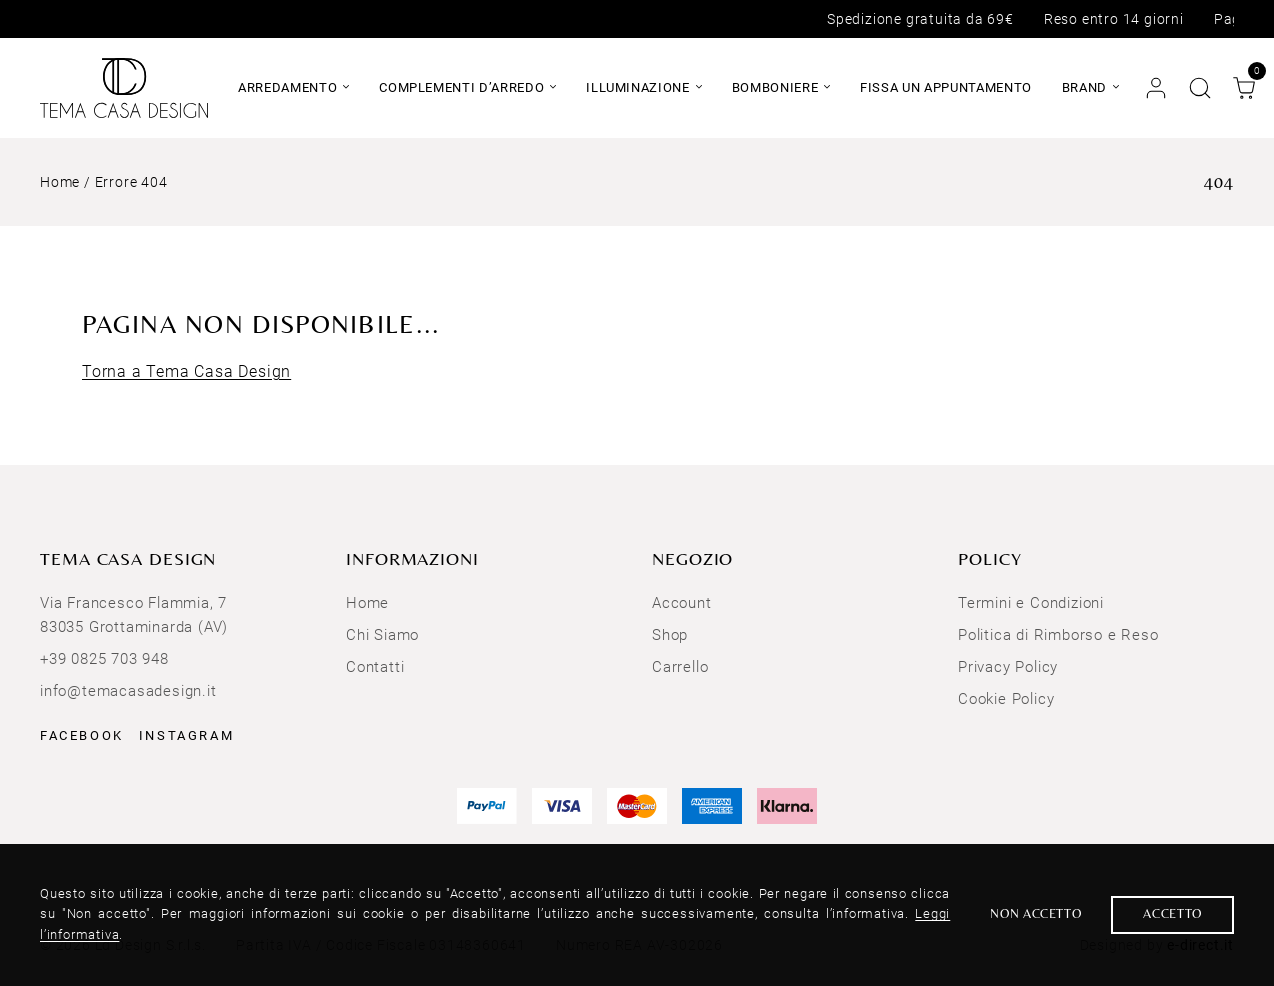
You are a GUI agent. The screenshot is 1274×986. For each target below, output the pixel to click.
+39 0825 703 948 (104, 659)
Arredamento (287, 87)
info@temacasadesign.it (128, 691)
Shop (670, 635)
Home (60, 182)
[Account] (1156, 88)
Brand (1084, 87)
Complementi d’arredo (461, 87)
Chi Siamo (382, 635)
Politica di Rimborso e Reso (1058, 635)
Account (682, 603)
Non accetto (1035, 913)
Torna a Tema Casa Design (186, 371)
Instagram (186, 735)
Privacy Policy (1008, 667)
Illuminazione (637, 87)
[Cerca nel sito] (1200, 88)
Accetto (1172, 913)
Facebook (82, 735)
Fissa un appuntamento (946, 87)
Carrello (680, 667)
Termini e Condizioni (1031, 603)
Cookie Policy (1006, 699)
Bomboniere (775, 87)
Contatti (375, 667)
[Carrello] (1244, 88)
